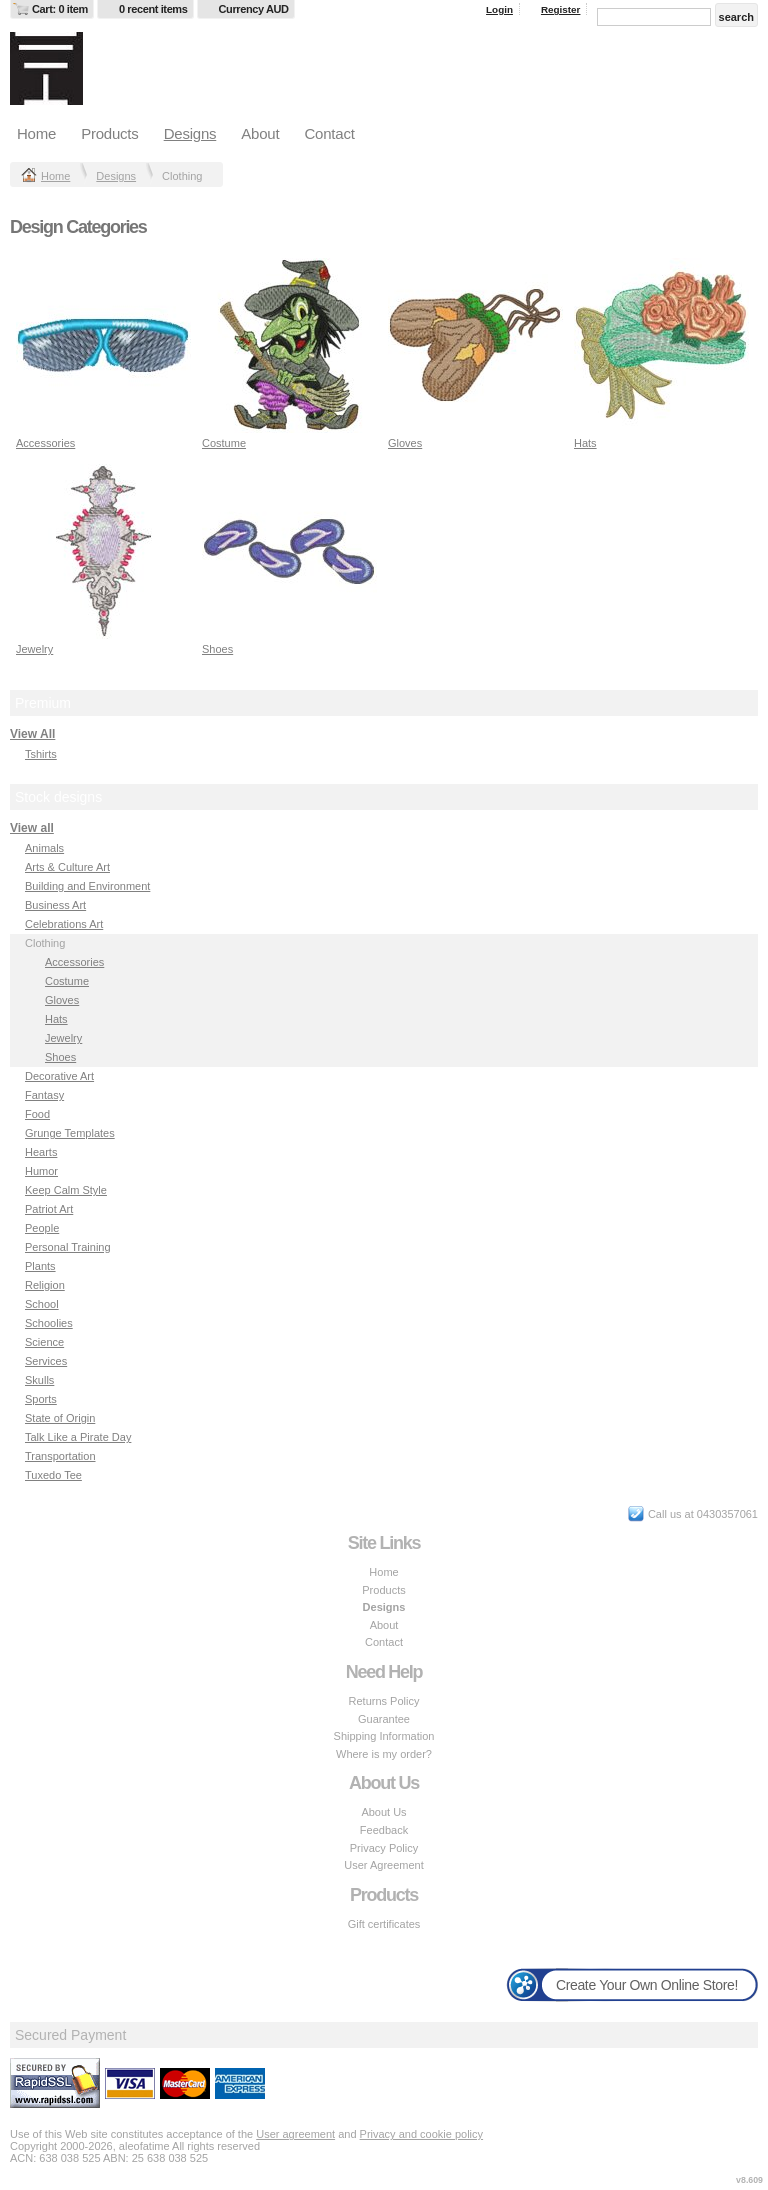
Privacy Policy (384, 1848)
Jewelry (34, 649)
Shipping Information (384, 1736)
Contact (329, 133)
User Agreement (383, 1865)
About (260, 133)
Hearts (41, 1152)
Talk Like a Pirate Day (78, 1437)
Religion (45, 1285)
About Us (383, 1812)
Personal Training (68, 1247)
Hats (585, 443)
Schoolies (49, 1323)
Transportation (60, 1456)
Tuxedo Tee (53, 1475)
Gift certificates (384, 1924)
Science (44, 1342)
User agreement (295, 2134)
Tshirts (41, 754)
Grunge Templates (70, 1133)
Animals (44, 848)
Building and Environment (87, 886)
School (42, 1304)
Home (36, 133)
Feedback (384, 1830)
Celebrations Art (64, 924)
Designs (190, 133)
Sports (41, 1399)
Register (561, 9)
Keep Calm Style (66, 1190)
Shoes (217, 649)
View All (32, 734)
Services (46, 1361)
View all (32, 828)
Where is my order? (384, 1754)
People (42, 1228)
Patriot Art (49, 1209)
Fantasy (44, 1095)
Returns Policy (384, 1701)
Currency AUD (254, 9)
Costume (224, 443)
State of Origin (60, 1418)
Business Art (55, 905)
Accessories (45, 443)
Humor (41, 1171)
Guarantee (384, 1719)
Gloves (405, 443)
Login (499, 9)
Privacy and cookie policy (422, 2134)
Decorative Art (59, 1076)
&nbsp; (103, 345)
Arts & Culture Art (67, 867)
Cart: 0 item (60, 9)
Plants (40, 1266)
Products (109, 133)
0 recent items (153, 9)
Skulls (39, 1380)
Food (37, 1114)
